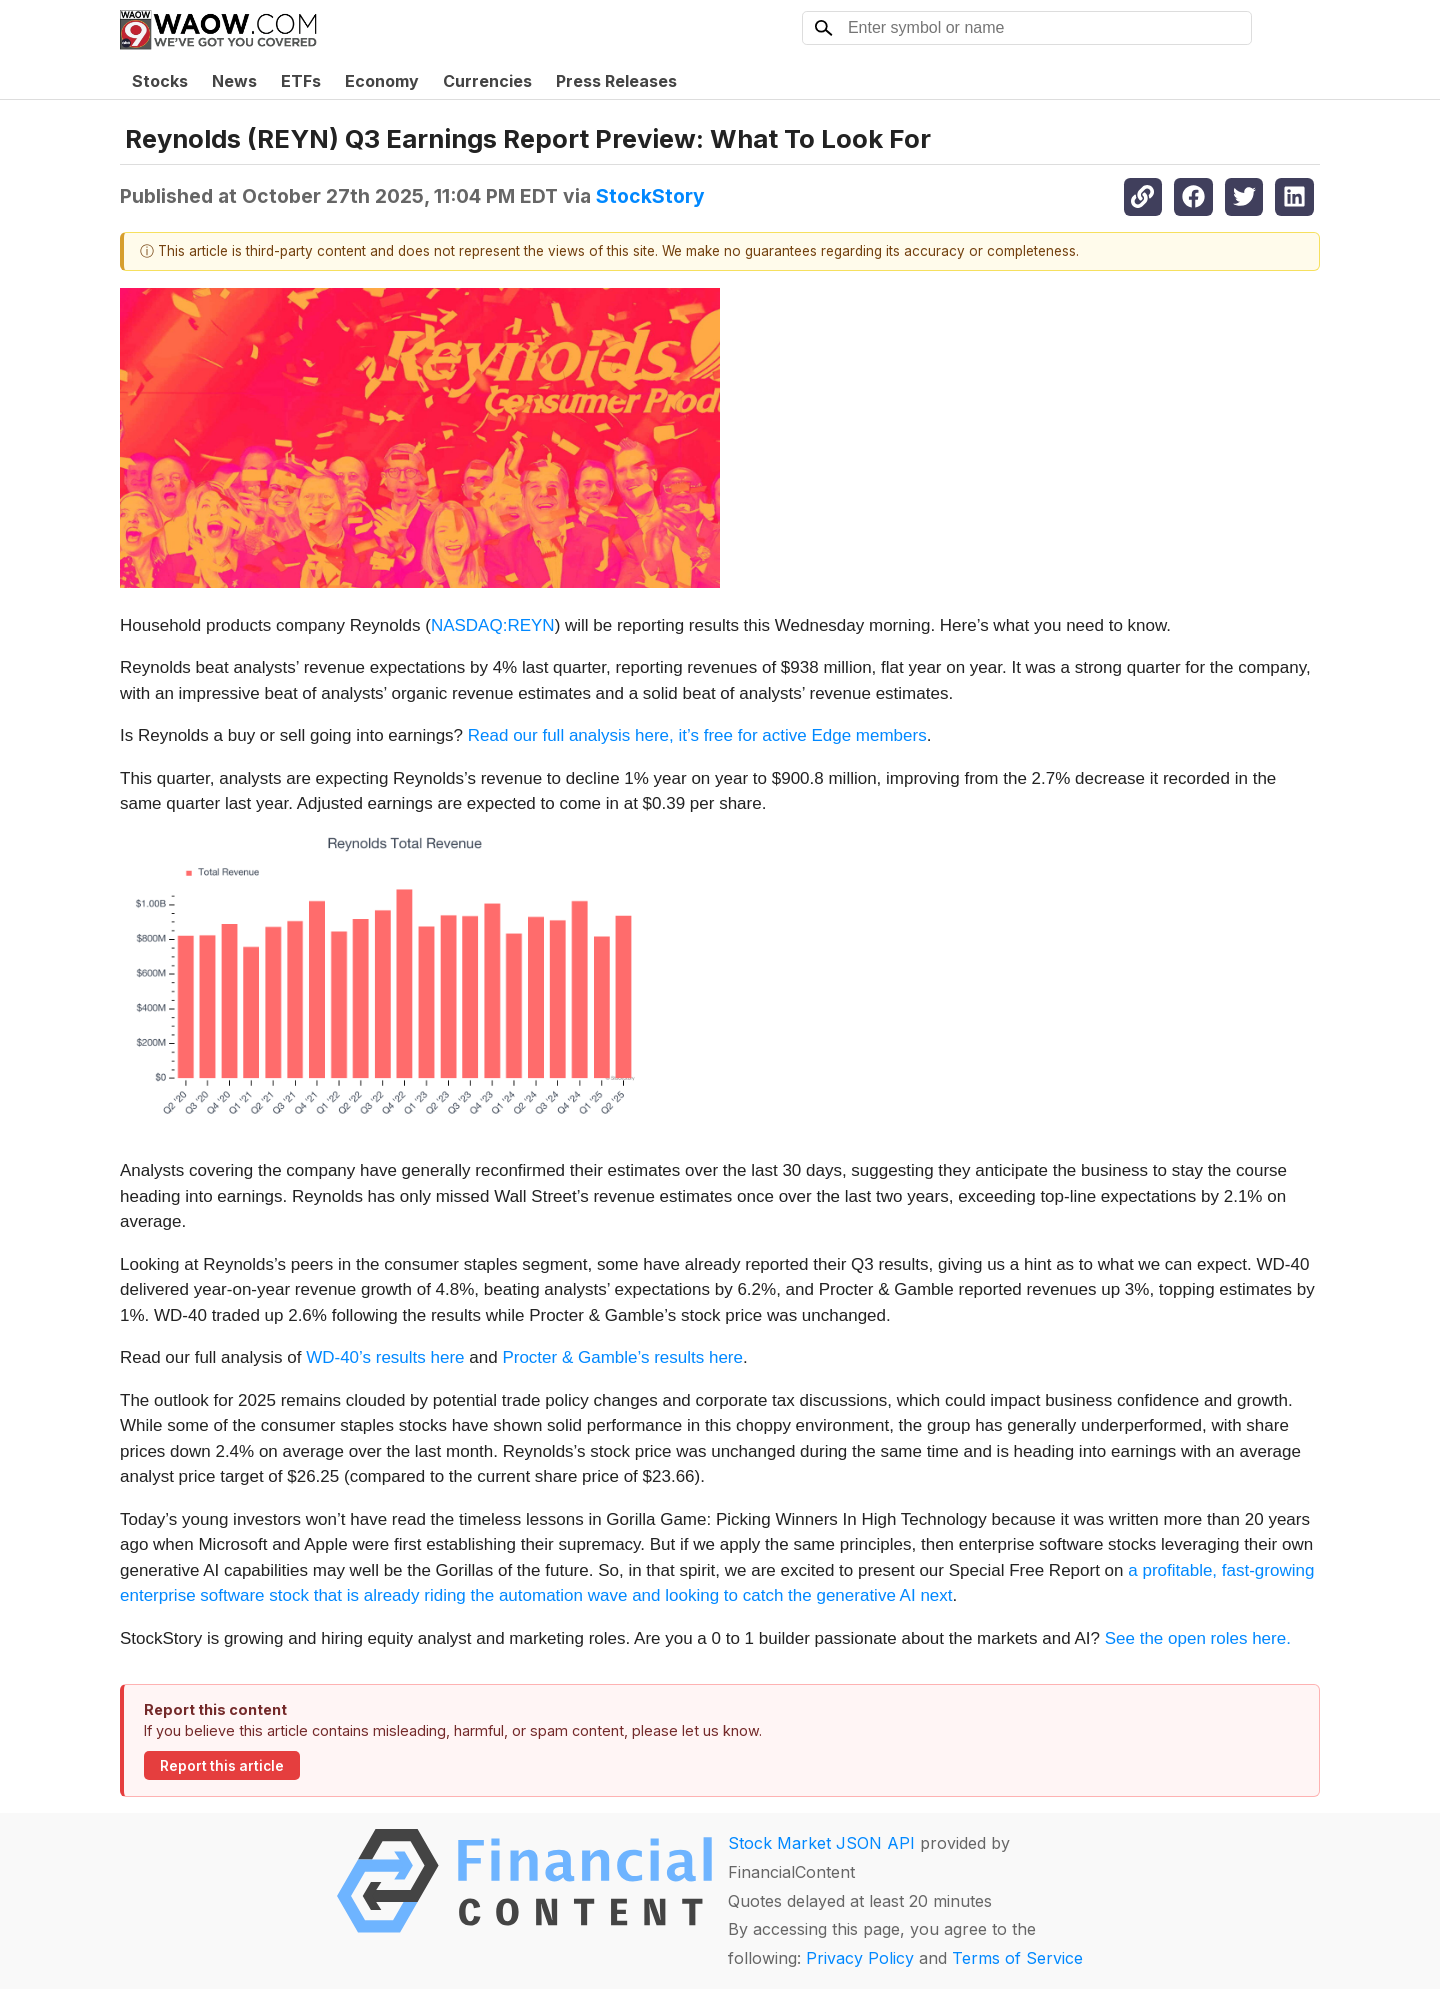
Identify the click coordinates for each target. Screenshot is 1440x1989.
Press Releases (616, 81)
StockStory (650, 196)
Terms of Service (1017, 1958)
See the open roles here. (1198, 1638)
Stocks (160, 81)
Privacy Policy (860, 1958)
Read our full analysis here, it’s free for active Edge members (697, 735)
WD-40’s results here (385, 1357)
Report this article (222, 1766)
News (234, 81)
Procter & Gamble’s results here (622, 1357)
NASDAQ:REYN (493, 625)
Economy (382, 81)
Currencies (487, 81)
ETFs (301, 81)
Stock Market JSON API (821, 1843)
